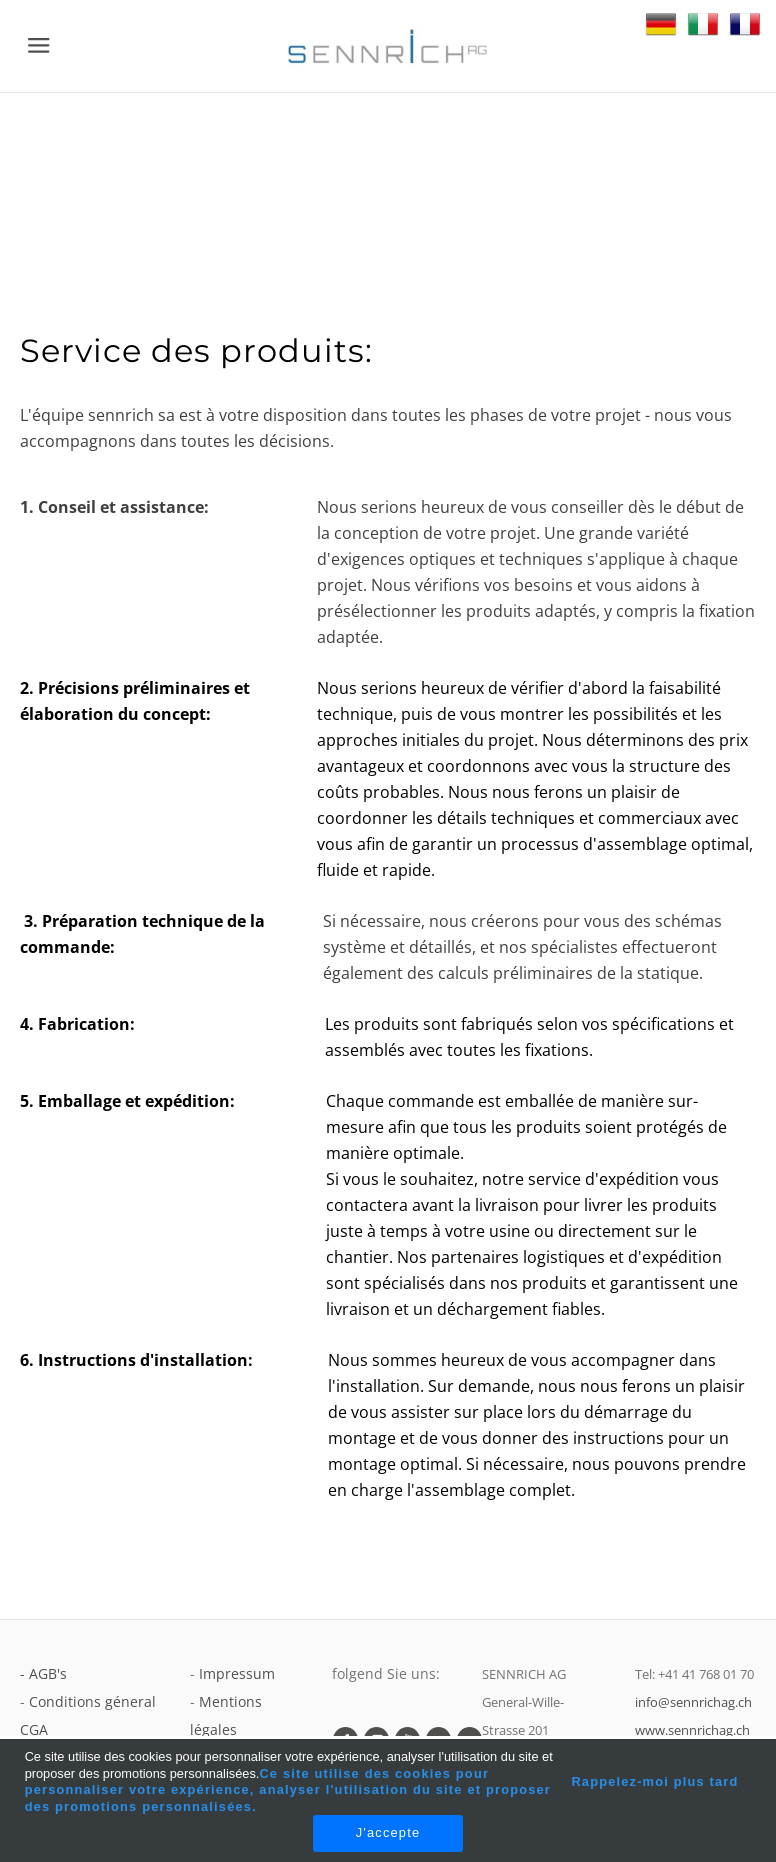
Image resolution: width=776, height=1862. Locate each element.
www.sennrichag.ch (692, 1730)
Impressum (237, 1673)
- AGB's (43, 1673)
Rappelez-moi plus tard (654, 1781)
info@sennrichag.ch (693, 1702)
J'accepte (388, 1832)
